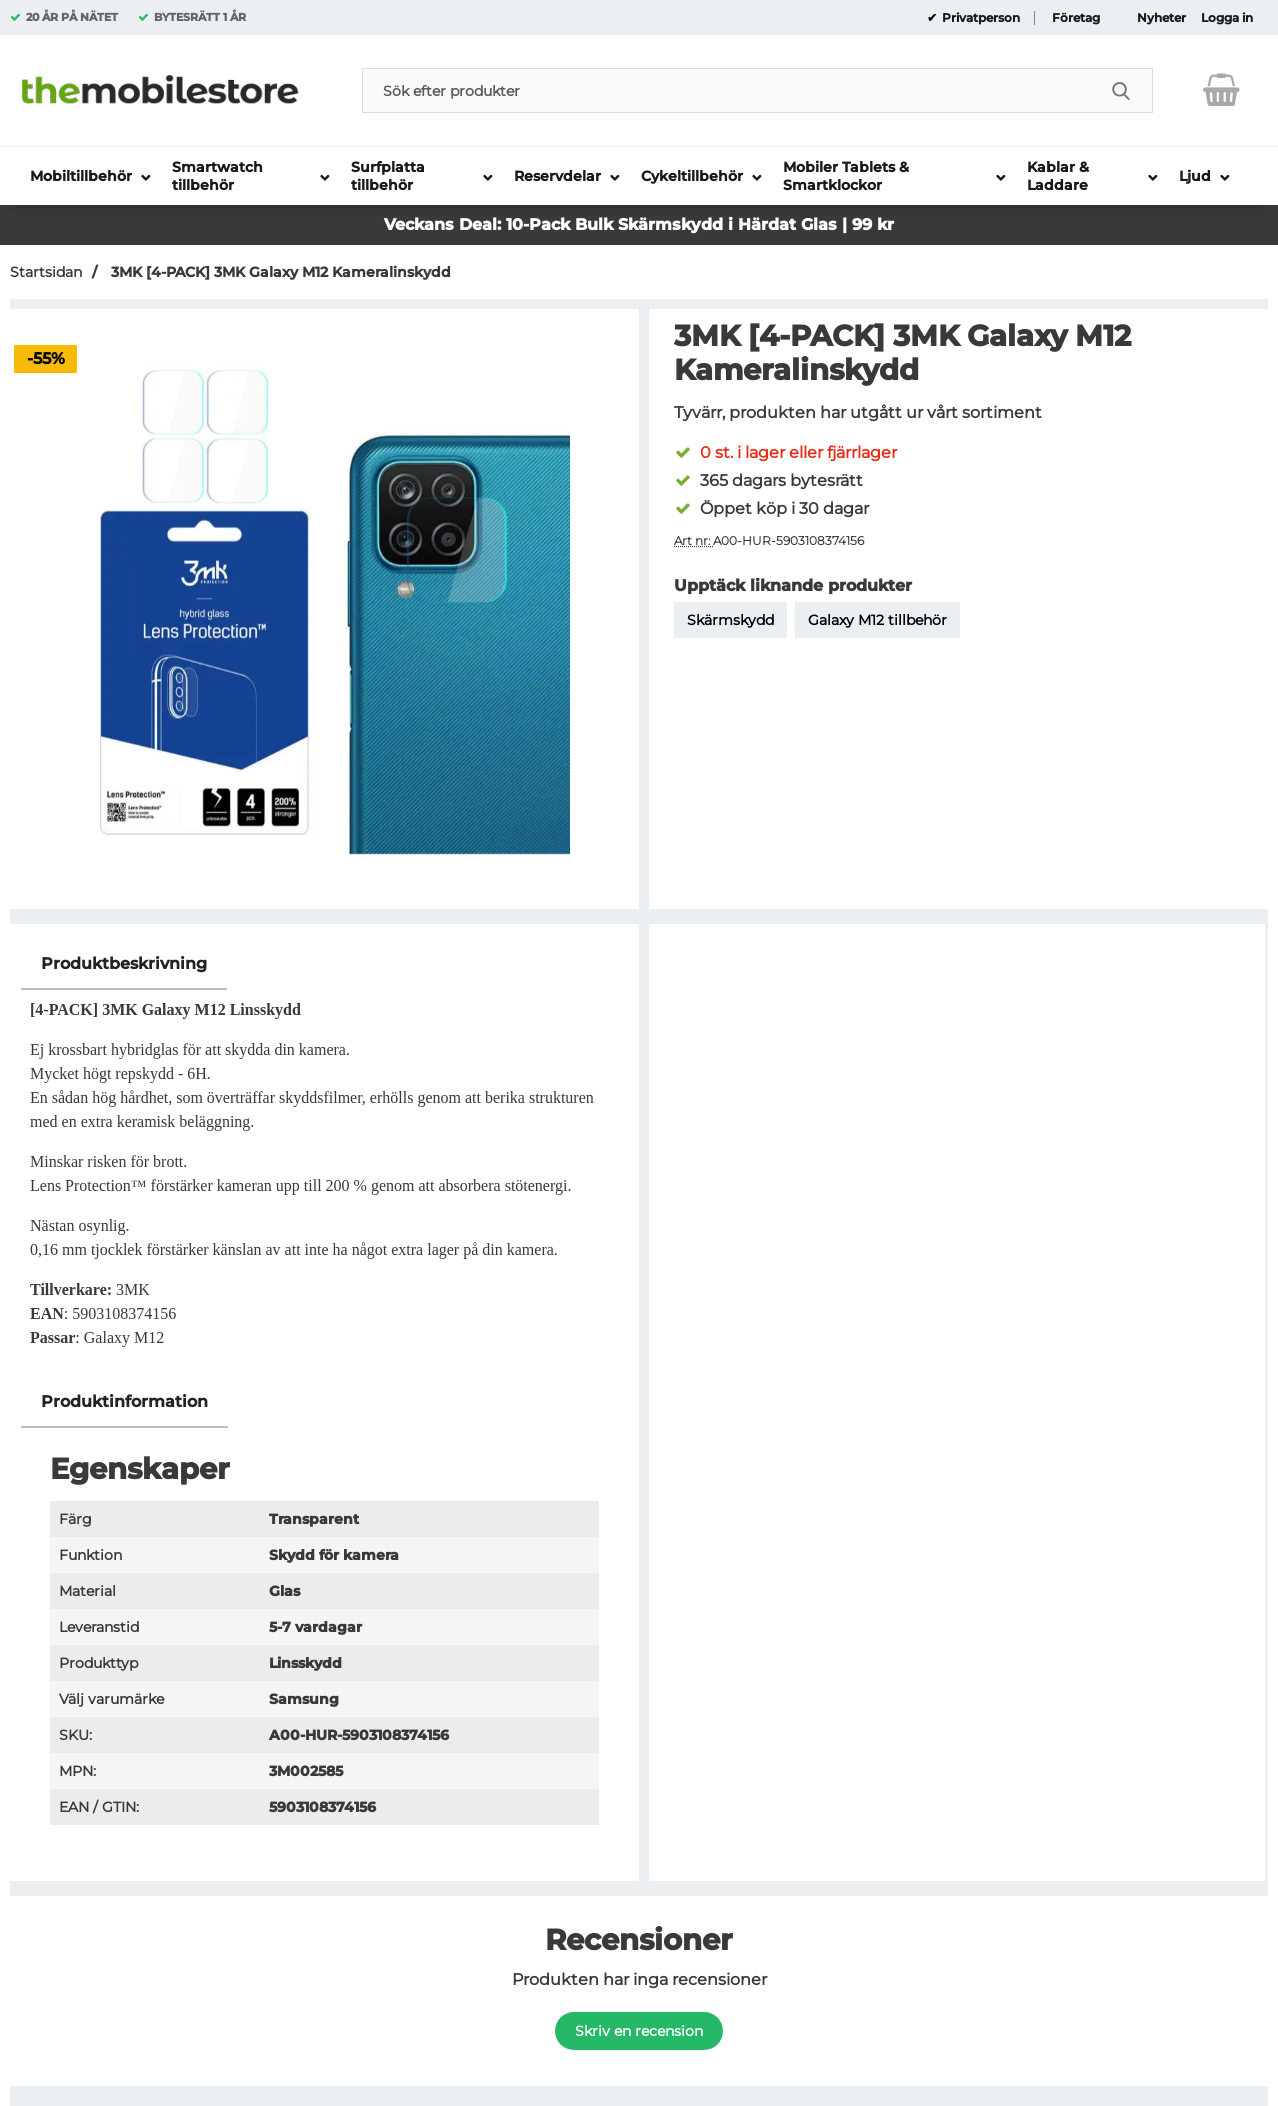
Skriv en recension (639, 2031)
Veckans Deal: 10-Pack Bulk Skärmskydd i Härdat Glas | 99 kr (639, 224)
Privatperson (979, 18)
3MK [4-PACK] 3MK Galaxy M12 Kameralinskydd (279, 272)
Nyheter (1161, 18)
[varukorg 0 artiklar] (1221, 90)
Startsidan (46, 272)
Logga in (1227, 18)
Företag (1076, 18)
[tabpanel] (324, 1157)
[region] (324, 964)
